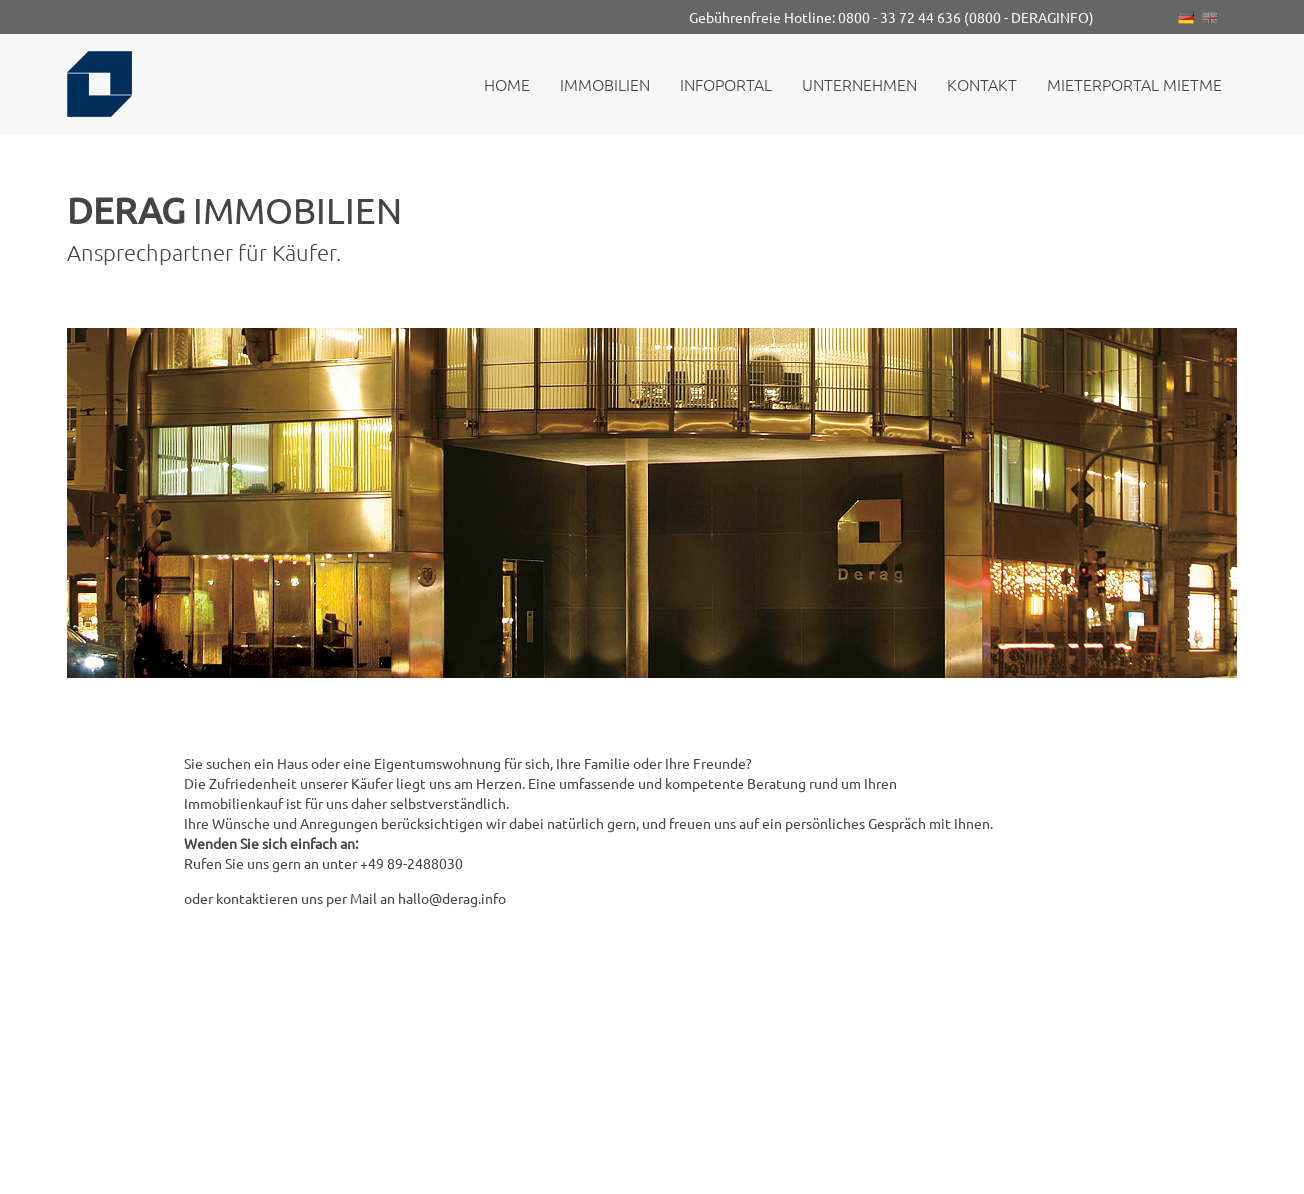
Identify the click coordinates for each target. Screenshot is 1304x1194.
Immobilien (605, 84)
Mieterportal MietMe (1134, 84)
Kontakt (982, 84)
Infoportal (726, 84)
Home (507, 84)
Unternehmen (859, 84)
